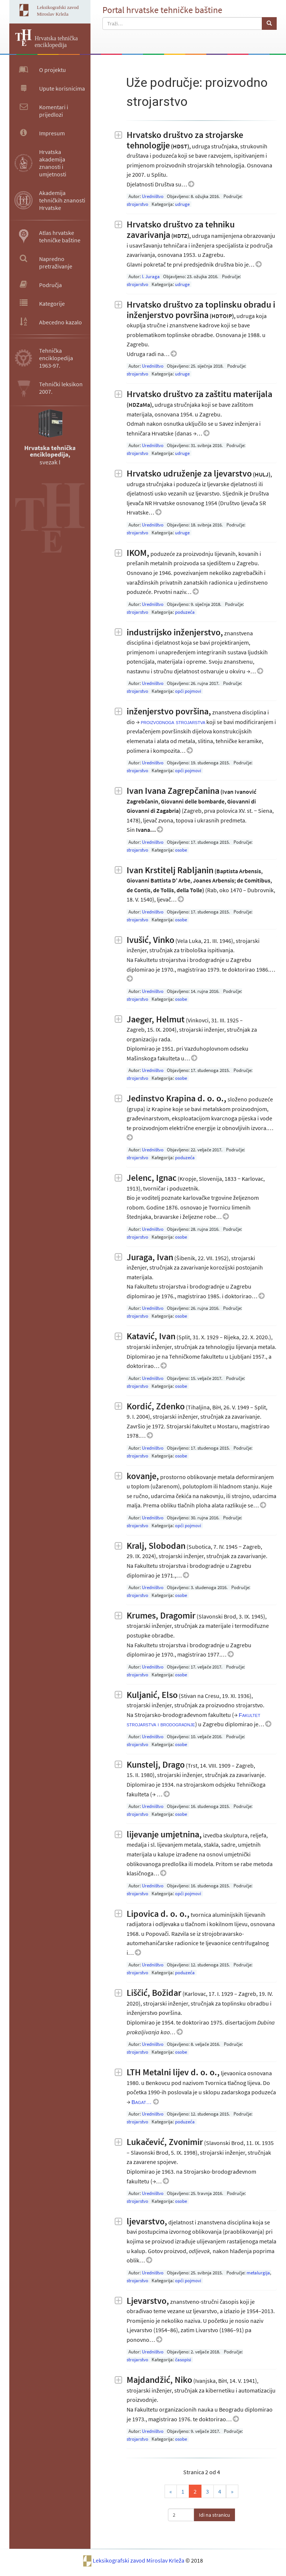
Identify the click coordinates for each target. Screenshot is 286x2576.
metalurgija (258, 2272)
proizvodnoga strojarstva (173, 722)
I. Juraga (151, 276)
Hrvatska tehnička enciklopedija (56, 41)
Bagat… (142, 2102)
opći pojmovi (188, 691)
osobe (181, 850)
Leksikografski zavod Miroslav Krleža (139, 2560)
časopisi (183, 2359)
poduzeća (185, 612)
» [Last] (232, 2491)
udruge (182, 204)
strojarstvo (137, 204)
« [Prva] (170, 2491)
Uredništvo (152, 196)
